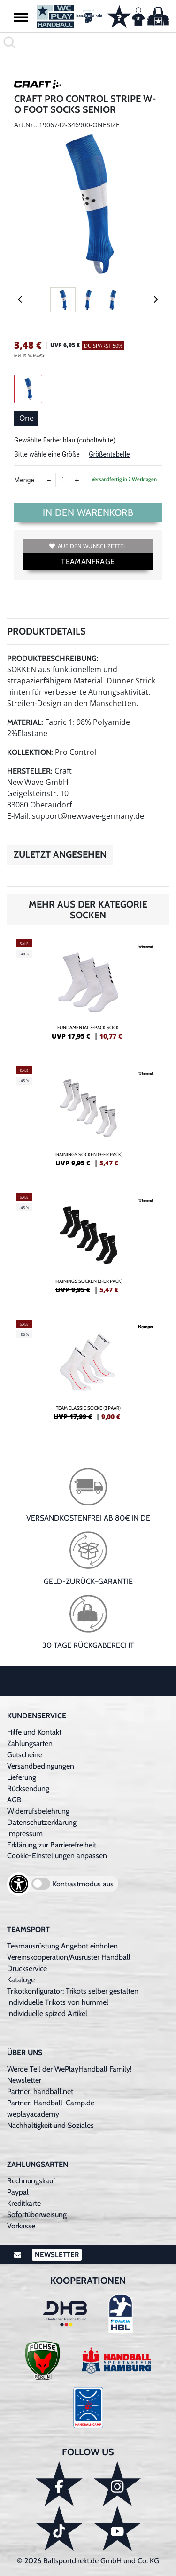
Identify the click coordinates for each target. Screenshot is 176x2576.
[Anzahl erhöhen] (77, 480)
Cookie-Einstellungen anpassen (57, 1855)
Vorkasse (21, 2225)
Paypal (18, 2192)
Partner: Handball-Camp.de (50, 2102)
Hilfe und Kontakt (34, 1732)
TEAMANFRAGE (88, 561)
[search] (88, 42)
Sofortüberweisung (37, 2214)
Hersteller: (30, 771)
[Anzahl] (63, 480)
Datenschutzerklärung (42, 1822)
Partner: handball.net (40, 2091)
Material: (25, 722)
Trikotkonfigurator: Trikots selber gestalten (72, 1990)
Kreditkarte (24, 2203)
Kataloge (21, 1979)
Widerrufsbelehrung (38, 1811)
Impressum (25, 1833)
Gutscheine (24, 1754)
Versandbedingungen (40, 1765)
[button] (21, 17)
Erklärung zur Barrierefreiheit (51, 1844)
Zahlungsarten (30, 1743)
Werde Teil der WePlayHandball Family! (69, 2068)
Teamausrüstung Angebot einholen (62, 1945)
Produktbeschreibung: (53, 658)
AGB (14, 1799)
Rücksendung (28, 1788)
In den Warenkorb (88, 512)
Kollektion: (30, 752)
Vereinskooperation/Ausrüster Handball (68, 1957)
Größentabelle (109, 454)
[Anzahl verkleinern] (49, 480)
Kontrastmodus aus (83, 1883)
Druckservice (27, 1968)
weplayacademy (33, 2114)
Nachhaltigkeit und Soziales (50, 2125)
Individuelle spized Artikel (47, 2013)
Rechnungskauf (31, 2180)
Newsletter (24, 2080)
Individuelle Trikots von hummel (57, 2002)
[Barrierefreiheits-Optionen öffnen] (19, 1884)
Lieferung (21, 1777)
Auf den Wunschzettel (87, 546)
